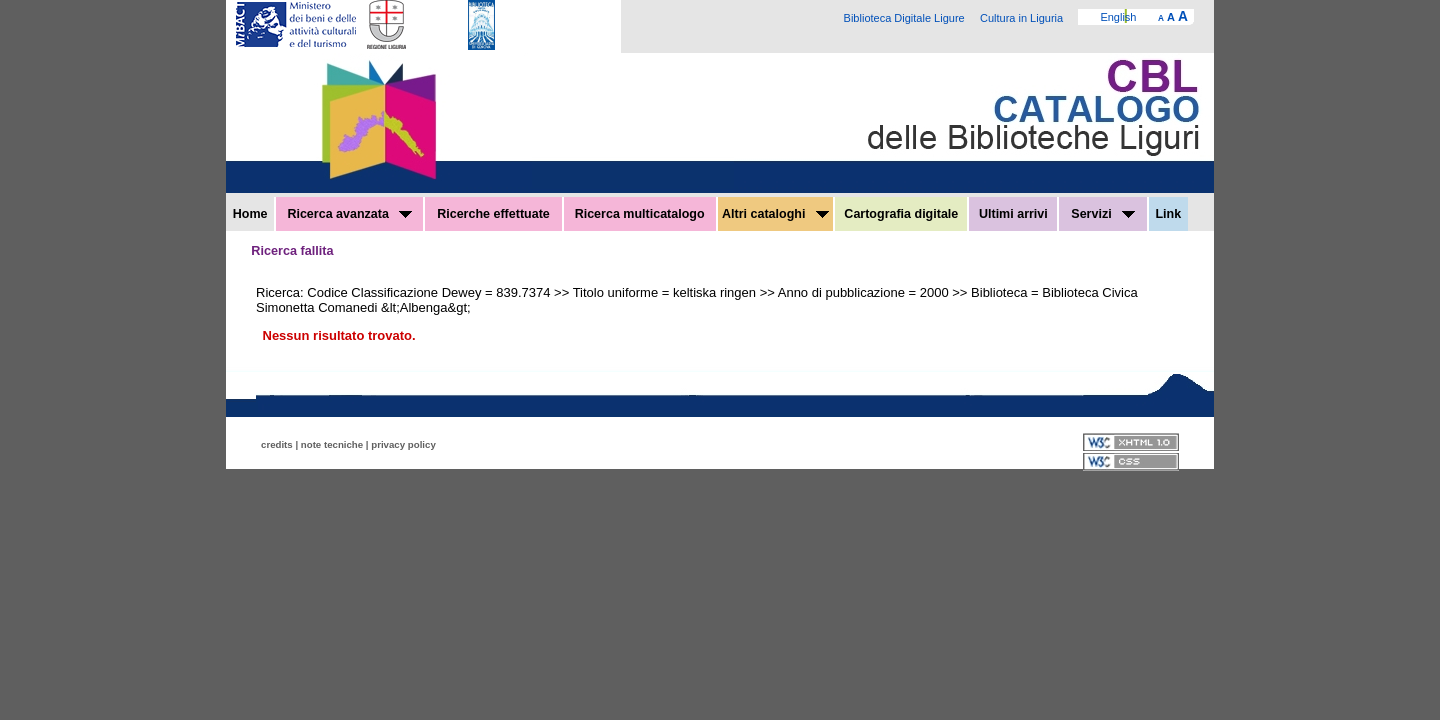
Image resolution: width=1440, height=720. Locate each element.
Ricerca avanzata (349, 214)
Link (1168, 214)
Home (250, 214)
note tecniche (332, 444)
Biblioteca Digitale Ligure (904, 18)
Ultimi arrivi (1013, 214)
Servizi (1103, 214)
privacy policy (403, 444)
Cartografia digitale (901, 214)
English (1118, 17)
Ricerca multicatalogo (640, 214)
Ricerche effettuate (493, 214)
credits (277, 444)
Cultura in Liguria (1021, 18)
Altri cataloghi (775, 214)
